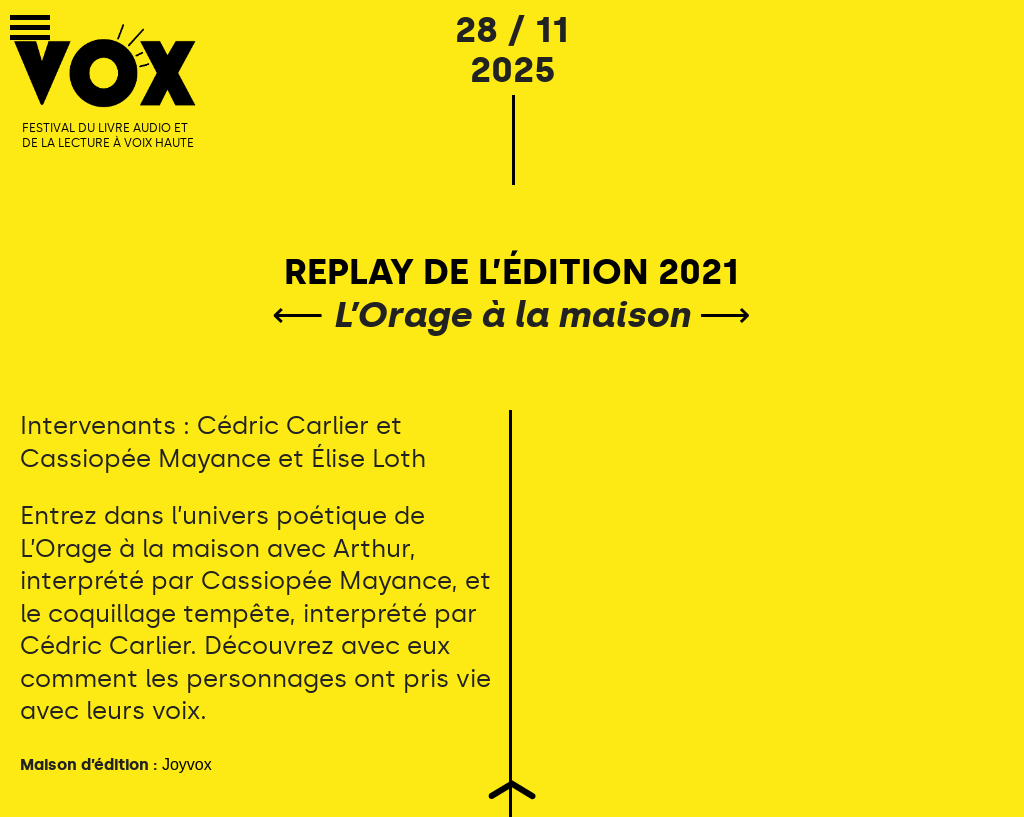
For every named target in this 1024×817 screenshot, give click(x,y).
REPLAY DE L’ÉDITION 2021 (511, 271)
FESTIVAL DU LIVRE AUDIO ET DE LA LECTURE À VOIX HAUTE (108, 136)
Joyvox (187, 764)
